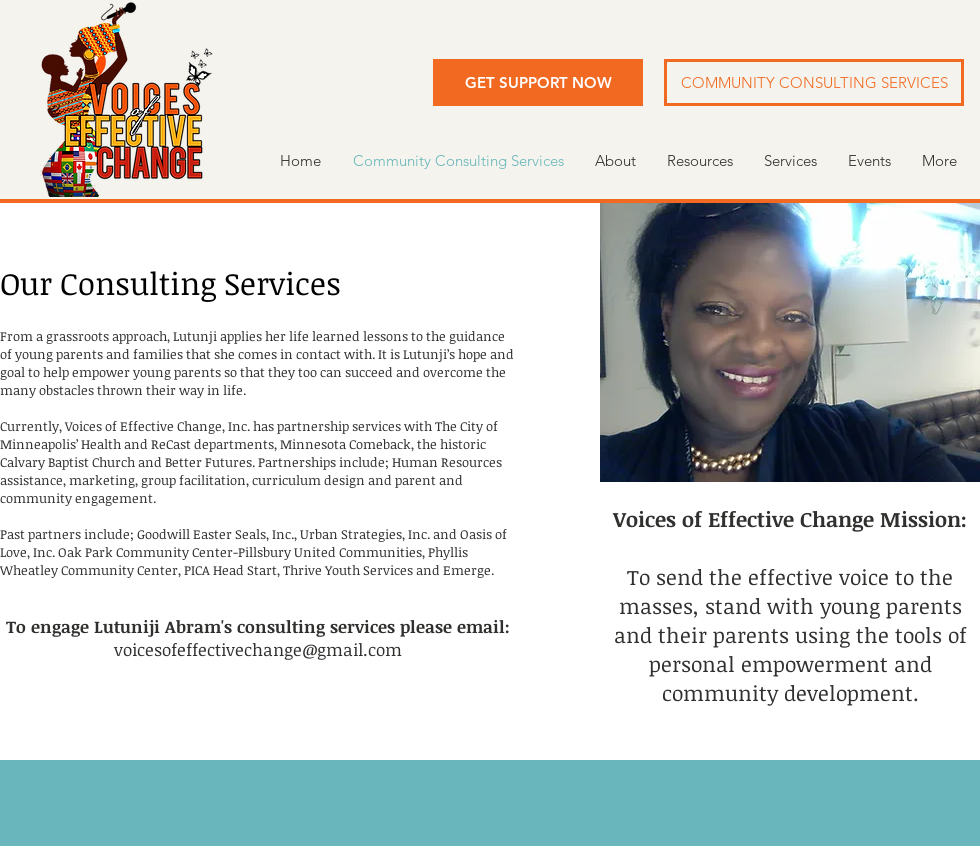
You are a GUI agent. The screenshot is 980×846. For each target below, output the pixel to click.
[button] (538, 82)
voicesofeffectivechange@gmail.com (258, 649)
